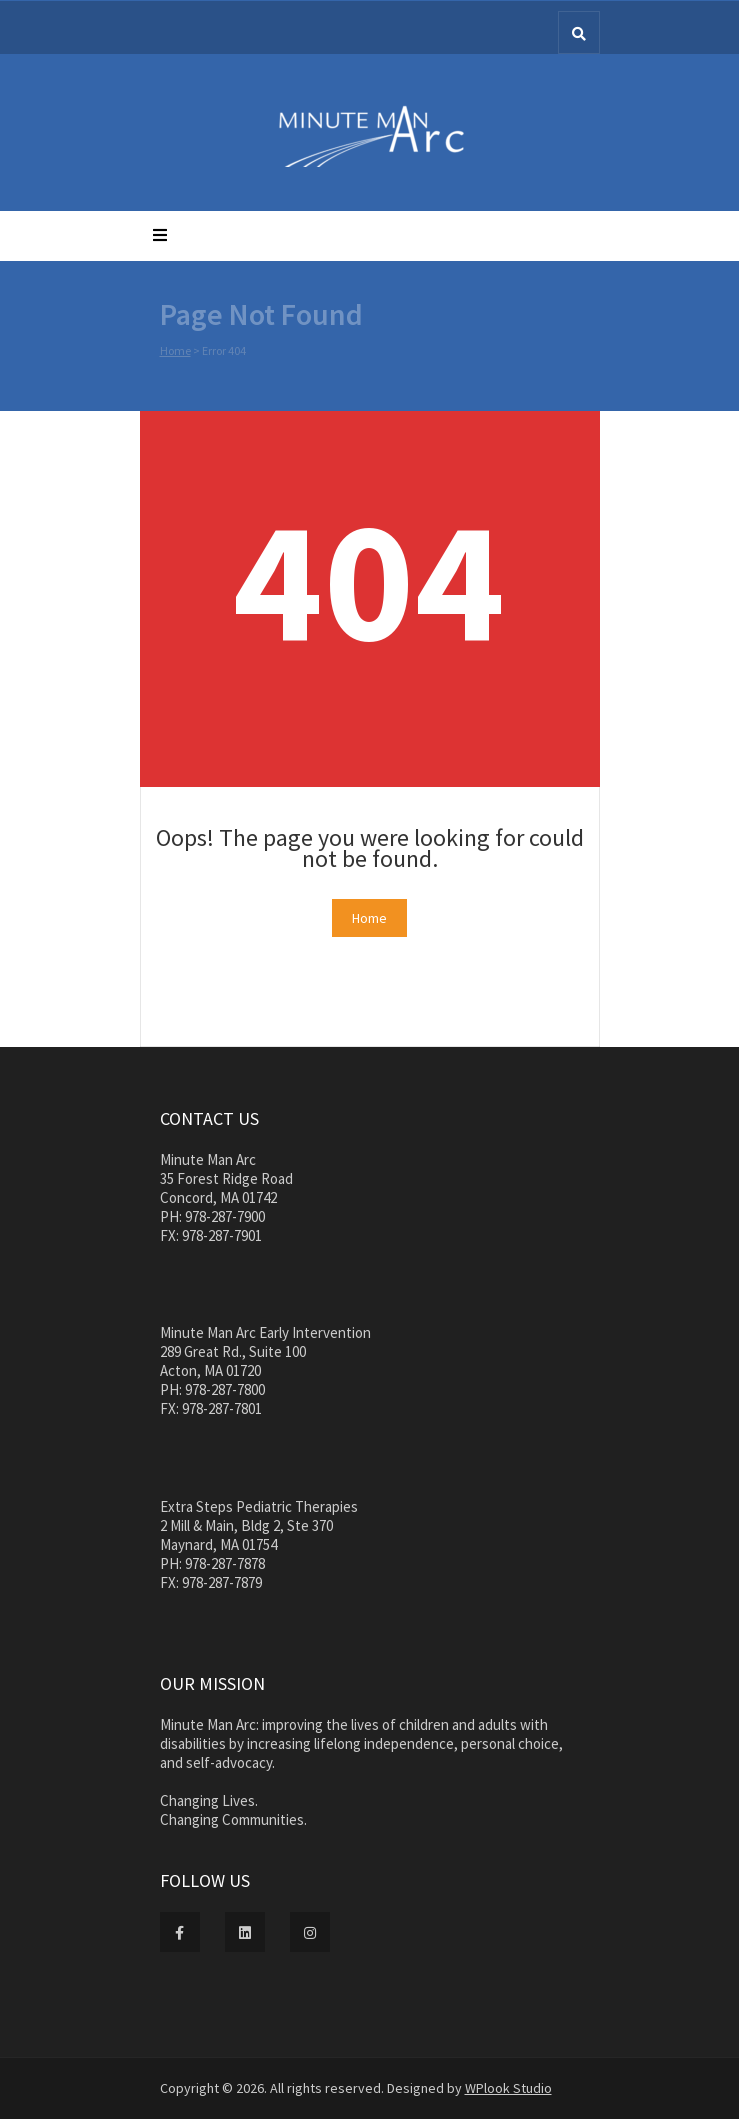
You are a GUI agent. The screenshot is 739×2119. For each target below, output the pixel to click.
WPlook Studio (508, 2088)
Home (175, 352)
